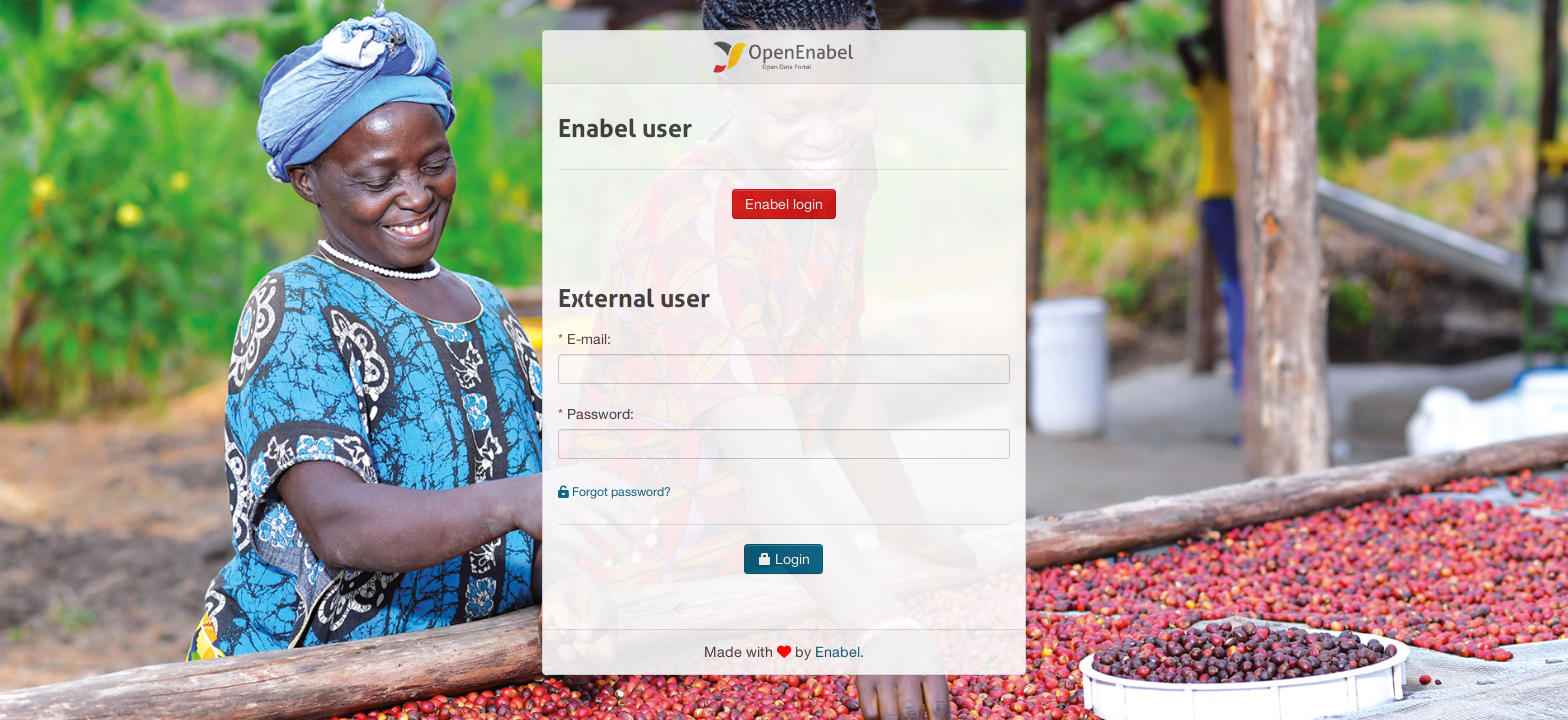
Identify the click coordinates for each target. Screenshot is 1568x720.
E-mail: (589, 339)
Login (783, 559)
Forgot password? (614, 491)
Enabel (837, 651)
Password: (600, 414)
